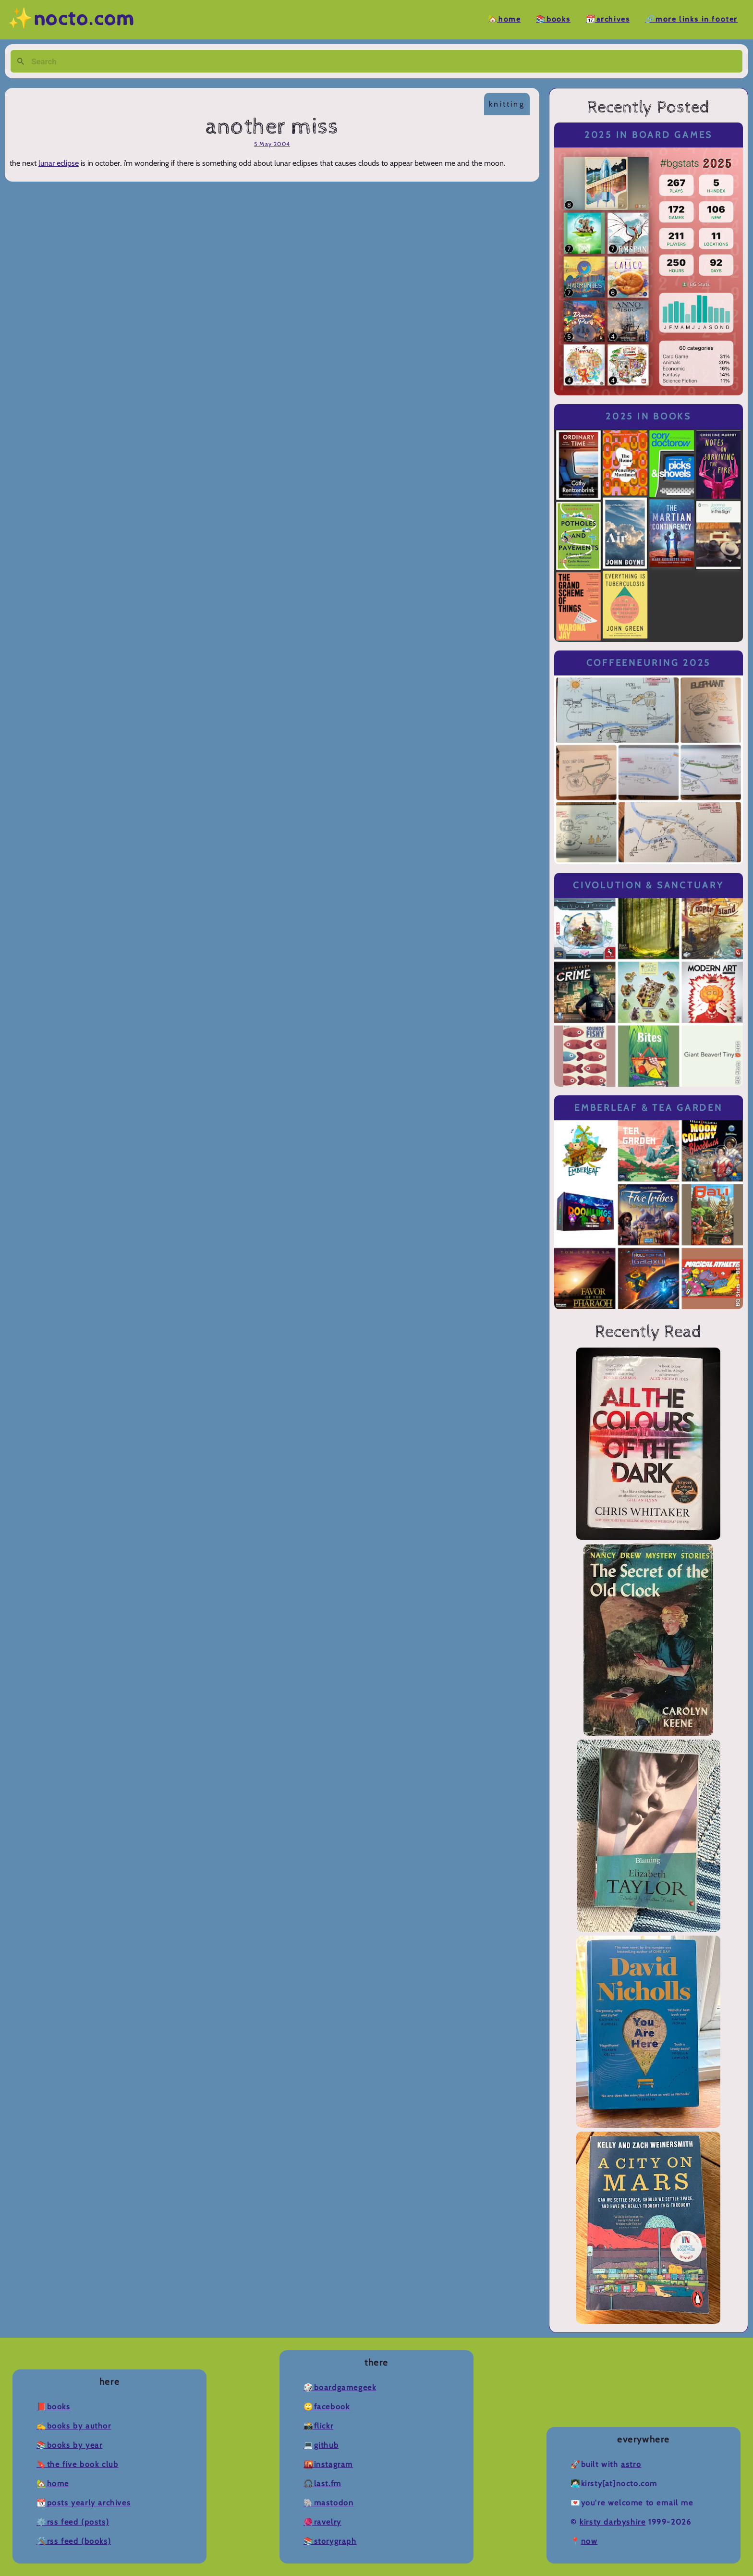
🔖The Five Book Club (77, 2464)
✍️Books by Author (73, 2425)
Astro (631, 2464)
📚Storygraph (330, 2541)
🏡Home (504, 19)
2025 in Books (649, 416)
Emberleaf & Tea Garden (648, 1107)
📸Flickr (318, 2425)
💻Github (321, 2445)
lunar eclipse (58, 163)
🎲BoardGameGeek (340, 2387)
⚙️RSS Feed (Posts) (72, 2522)
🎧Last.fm (322, 2483)
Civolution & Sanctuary (648, 885)
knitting (507, 104)
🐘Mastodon (328, 2502)
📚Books (553, 19)
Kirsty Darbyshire (612, 2522)
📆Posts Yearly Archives (83, 2502)
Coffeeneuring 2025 (648, 662)
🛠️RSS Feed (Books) (73, 2541)
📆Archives (608, 19)
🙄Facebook (327, 2406)
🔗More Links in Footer (691, 19)
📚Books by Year (69, 2445)
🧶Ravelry (322, 2522)
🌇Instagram (328, 2464)
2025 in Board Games (648, 134)
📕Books (53, 2406)
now (589, 2541)
